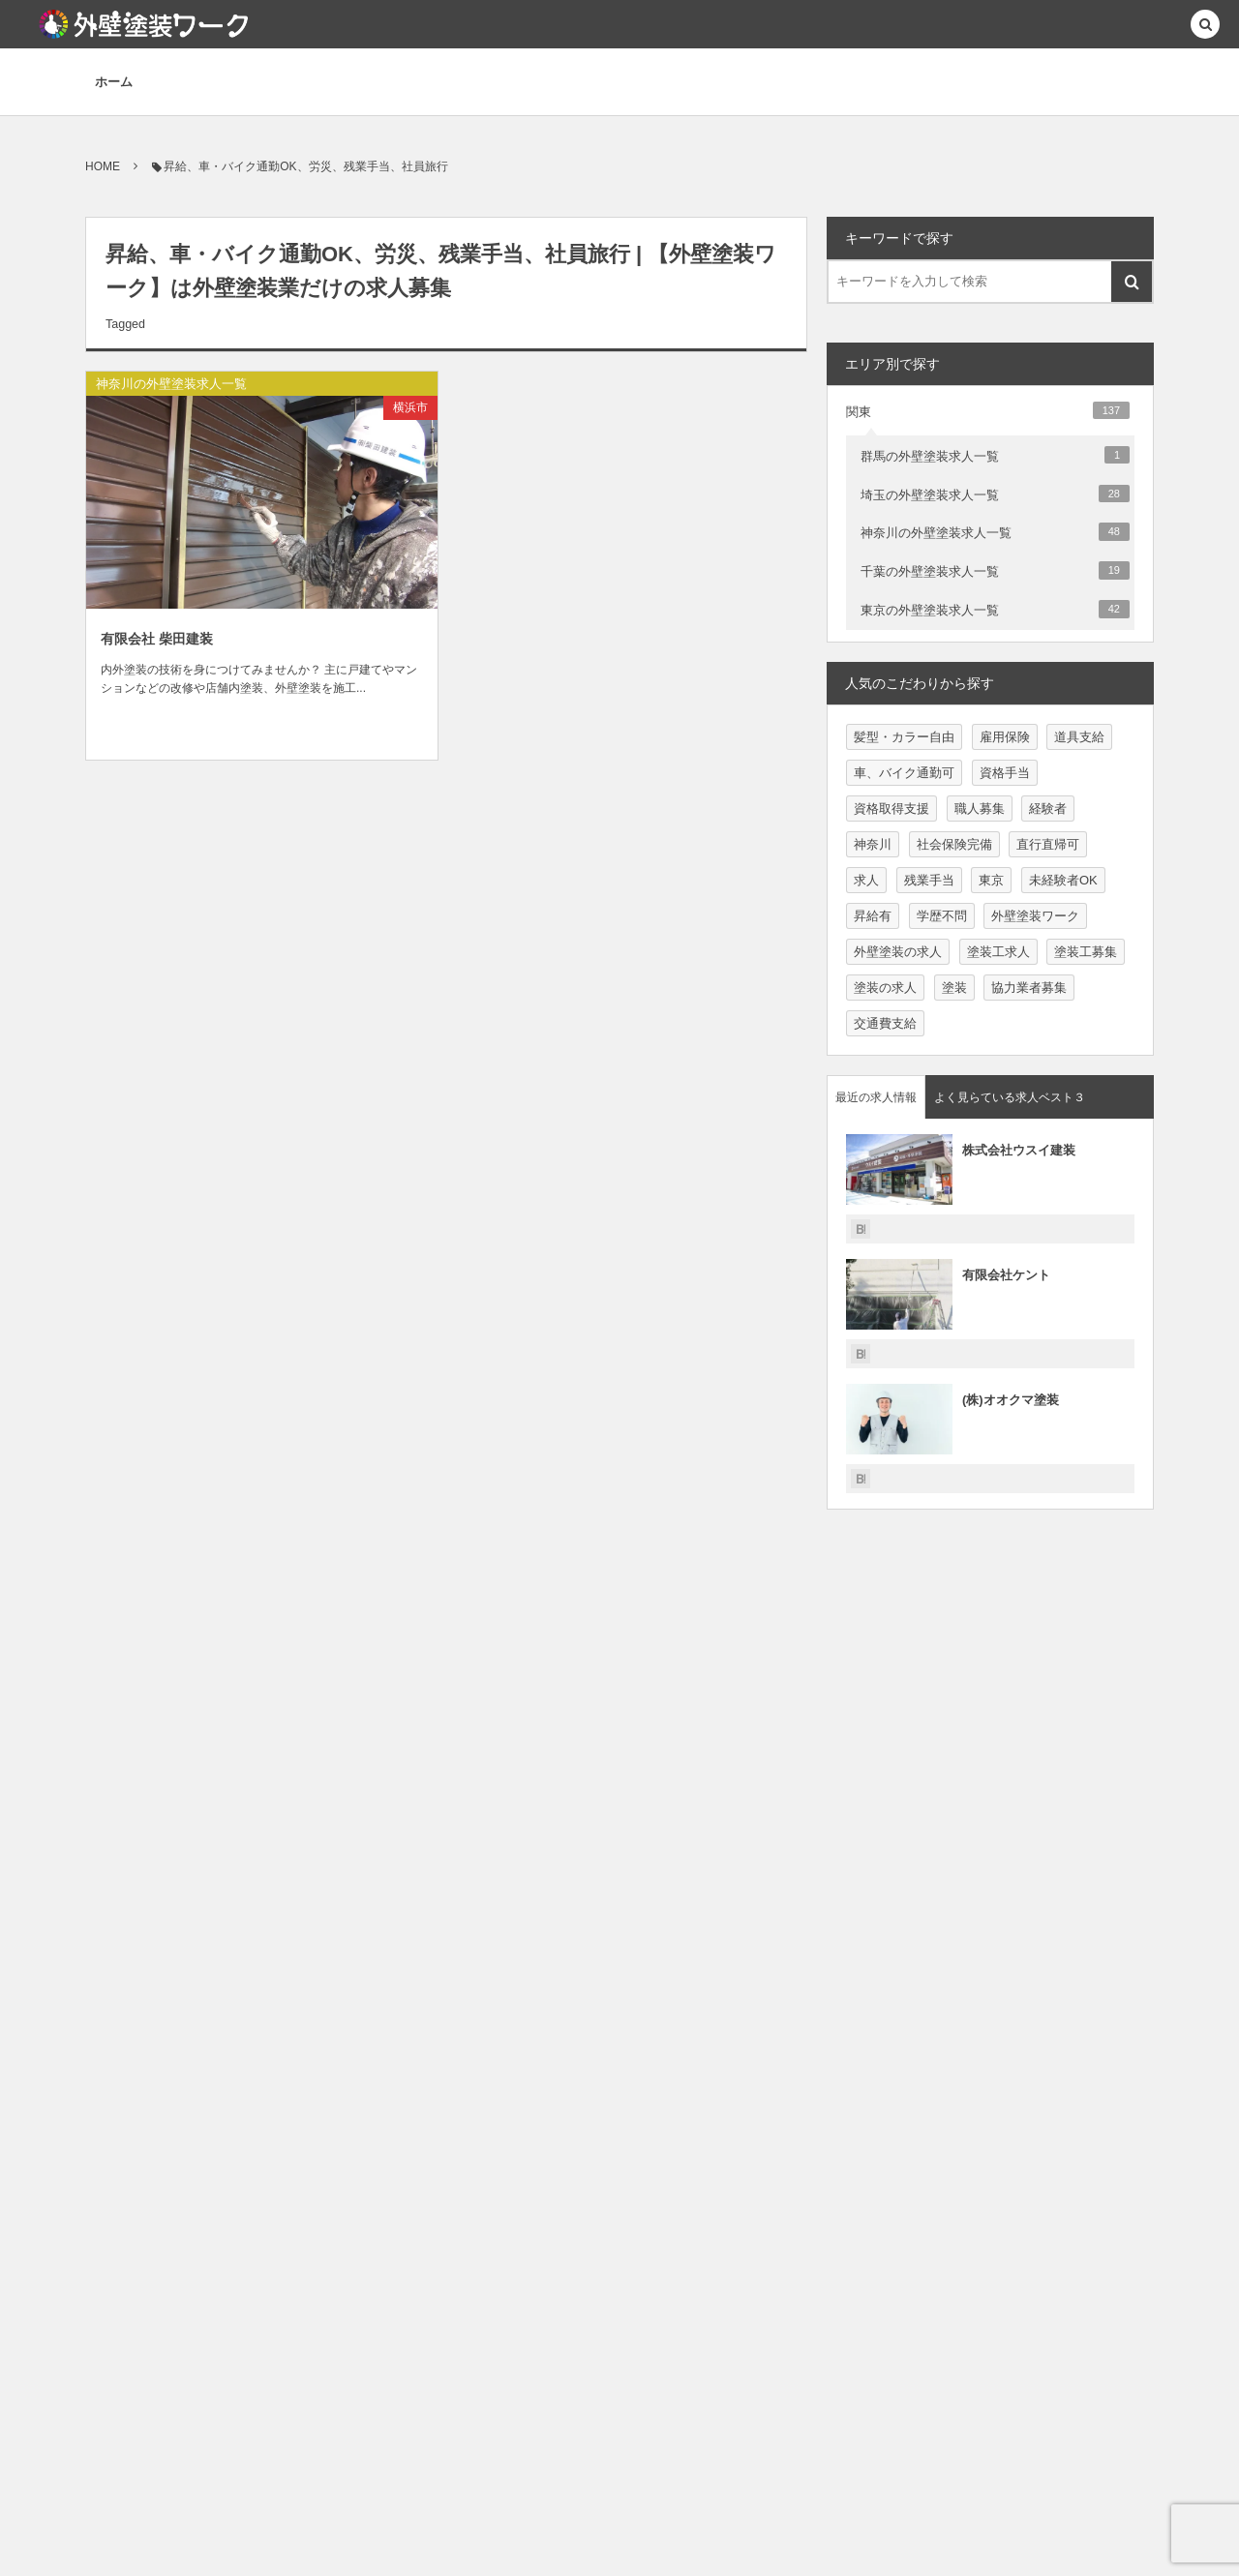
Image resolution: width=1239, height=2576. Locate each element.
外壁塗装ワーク (1035, 916)
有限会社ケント (1006, 1275)
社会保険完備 (954, 844)
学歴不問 (942, 916)
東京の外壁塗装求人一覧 (995, 608)
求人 (866, 880)
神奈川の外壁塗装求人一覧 (171, 383)
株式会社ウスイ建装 (1018, 1150)
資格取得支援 (891, 808)
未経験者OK (1063, 880)
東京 (991, 880)
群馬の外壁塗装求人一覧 (995, 455)
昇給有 (872, 916)
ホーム (114, 82)
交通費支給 (885, 1023)
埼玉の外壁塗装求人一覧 (995, 493)
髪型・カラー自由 (904, 737)
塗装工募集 (1085, 951)
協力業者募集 (1029, 987)
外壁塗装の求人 (898, 951)
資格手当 (1005, 772)
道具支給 (1079, 737)
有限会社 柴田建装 (157, 638)
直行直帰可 (1047, 844)
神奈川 (872, 844)
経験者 (1048, 808)
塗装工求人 (998, 951)
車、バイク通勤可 (904, 772)
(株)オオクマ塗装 (1010, 1400)
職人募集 (979, 808)
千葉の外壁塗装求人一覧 (995, 570)
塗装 (954, 987)
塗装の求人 (885, 987)
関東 (988, 410)
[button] (1205, 26)
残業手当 (929, 880)
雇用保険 (1005, 737)
